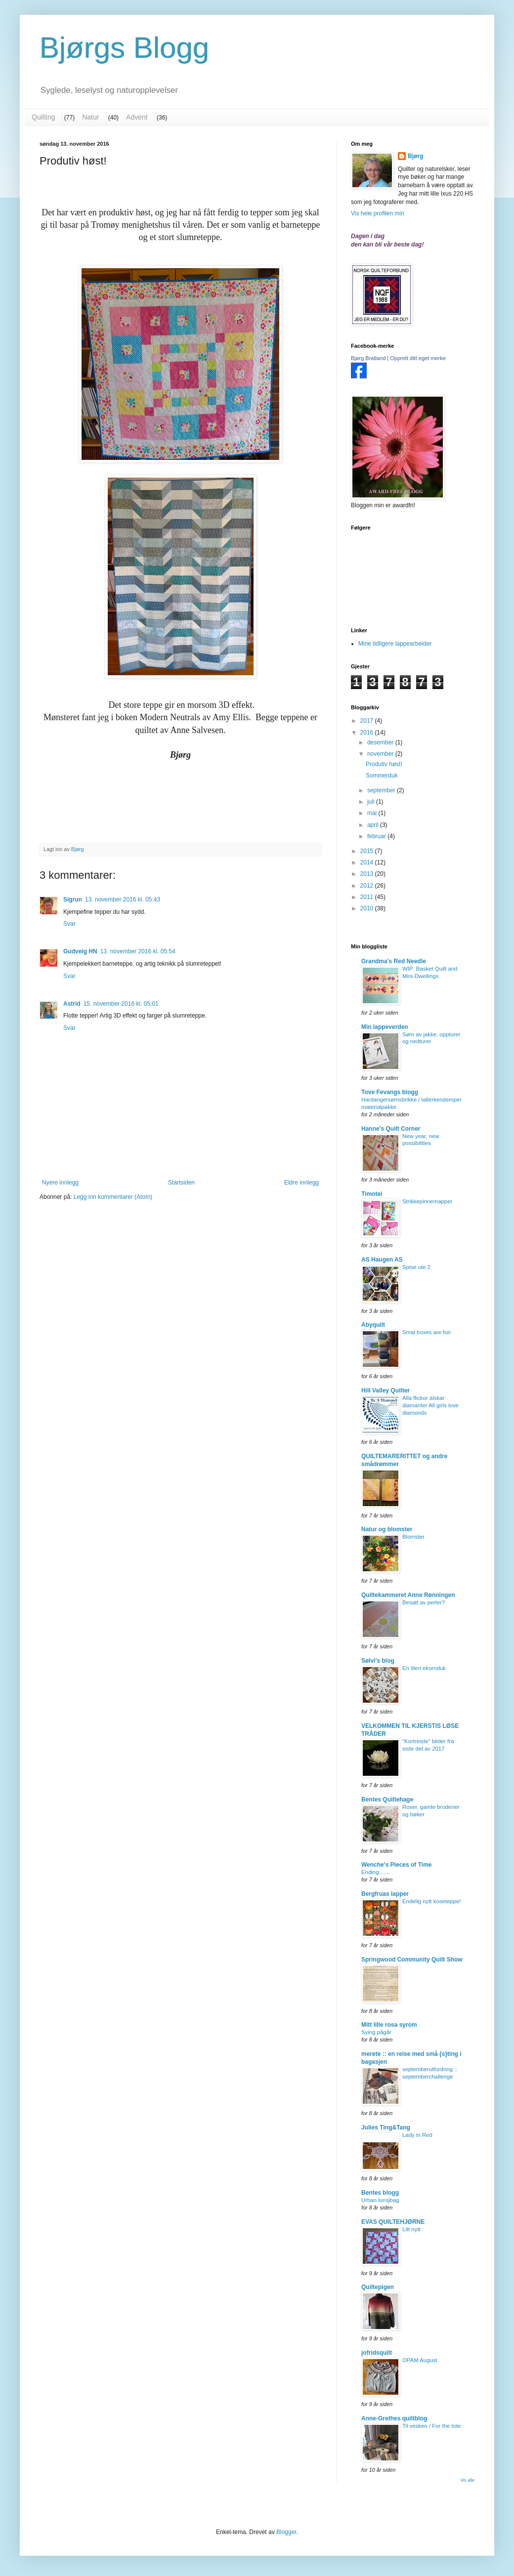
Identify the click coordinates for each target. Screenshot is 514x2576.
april (373, 824)
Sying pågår (376, 2032)
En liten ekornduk (424, 1668)
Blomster (413, 1537)
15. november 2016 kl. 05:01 (121, 1003)
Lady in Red (417, 2135)
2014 (367, 862)
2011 (367, 897)
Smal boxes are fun (426, 1332)
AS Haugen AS (382, 1259)
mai (373, 813)
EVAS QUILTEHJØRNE (393, 2221)
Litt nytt (411, 2229)
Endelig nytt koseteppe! (431, 1901)
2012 (367, 885)
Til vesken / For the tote (431, 2426)
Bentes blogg (380, 2192)
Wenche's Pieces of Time (396, 1864)
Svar (69, 923)
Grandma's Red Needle (393, 961)
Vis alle (467, 2480)
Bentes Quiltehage (387, 1799)
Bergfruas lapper (385, 1893)
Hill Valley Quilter (385, 1390)
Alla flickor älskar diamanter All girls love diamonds (430, 1405)
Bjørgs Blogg (124, 47)
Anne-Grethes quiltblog (394, 2418)
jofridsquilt (376, 2352)
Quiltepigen (377, 2287)
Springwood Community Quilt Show (412, 1959)
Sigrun (72, 899)
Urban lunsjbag (380, 2200)
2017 (367, 720)
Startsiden (181, 1182)
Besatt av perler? (423, 1602)
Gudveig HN (80, 951)
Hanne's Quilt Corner (391, 1128)
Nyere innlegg (60, 1182)
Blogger (286, 2532)
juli (371, 801)
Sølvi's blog (377, 1660)
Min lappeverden (384, 1026)
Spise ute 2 (416, 1267)
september (382, 790)
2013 (367, 873)
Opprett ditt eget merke (418, 358)
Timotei (371, 1193)
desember (381, 742)
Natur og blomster (386, 1529)
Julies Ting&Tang (385, 2127)
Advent (137, 117)
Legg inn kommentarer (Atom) (113, 1196)
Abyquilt (373, 1324)
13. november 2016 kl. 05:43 (122, 899)
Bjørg (415, 156)
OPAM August (419, 2360)
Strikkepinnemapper (427, 1201)
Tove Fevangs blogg (389, 1092)
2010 (367, 908)
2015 (367, 851)
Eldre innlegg (301, 1182)
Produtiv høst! (384, 764)
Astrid (72, 1003)
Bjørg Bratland (368, 358)
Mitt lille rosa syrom (389, 2024)
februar (377, 836)
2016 (367, 732)
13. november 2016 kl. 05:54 (137, 951)
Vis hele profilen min (377, 213)
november (381, 753)
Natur (90, 117)
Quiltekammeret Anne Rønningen (408, 1595)
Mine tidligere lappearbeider (394, 643)
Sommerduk (382, 775)
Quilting (43, 117)
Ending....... (375, 1872)
